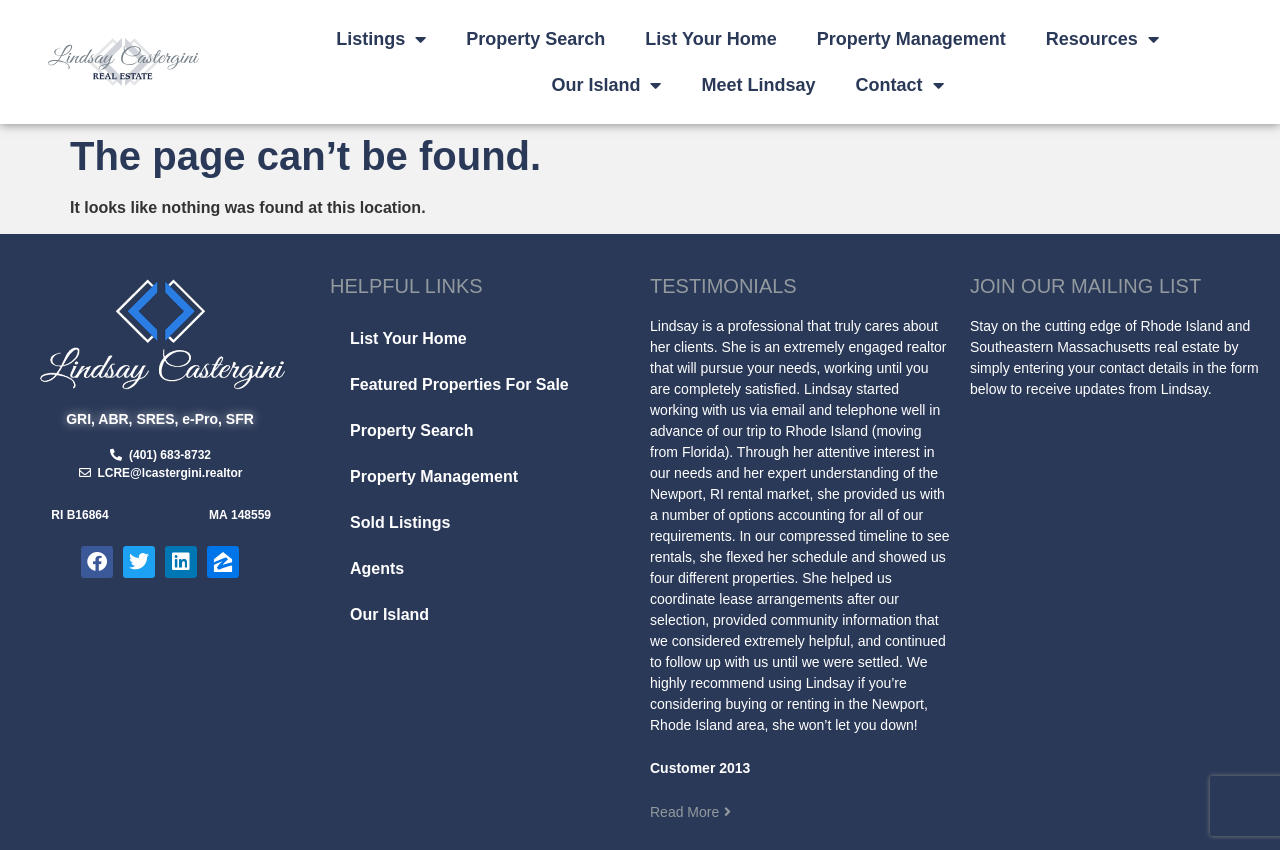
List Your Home (710, 39)
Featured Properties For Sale (459, 384)
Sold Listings (400, 522)
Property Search (535, 39)
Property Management (911, 39)
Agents (377, 568)
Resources (1102, 39)
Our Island (606, 85)
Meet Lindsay (758, 85)
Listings (381, 39)
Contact (900, 85)
